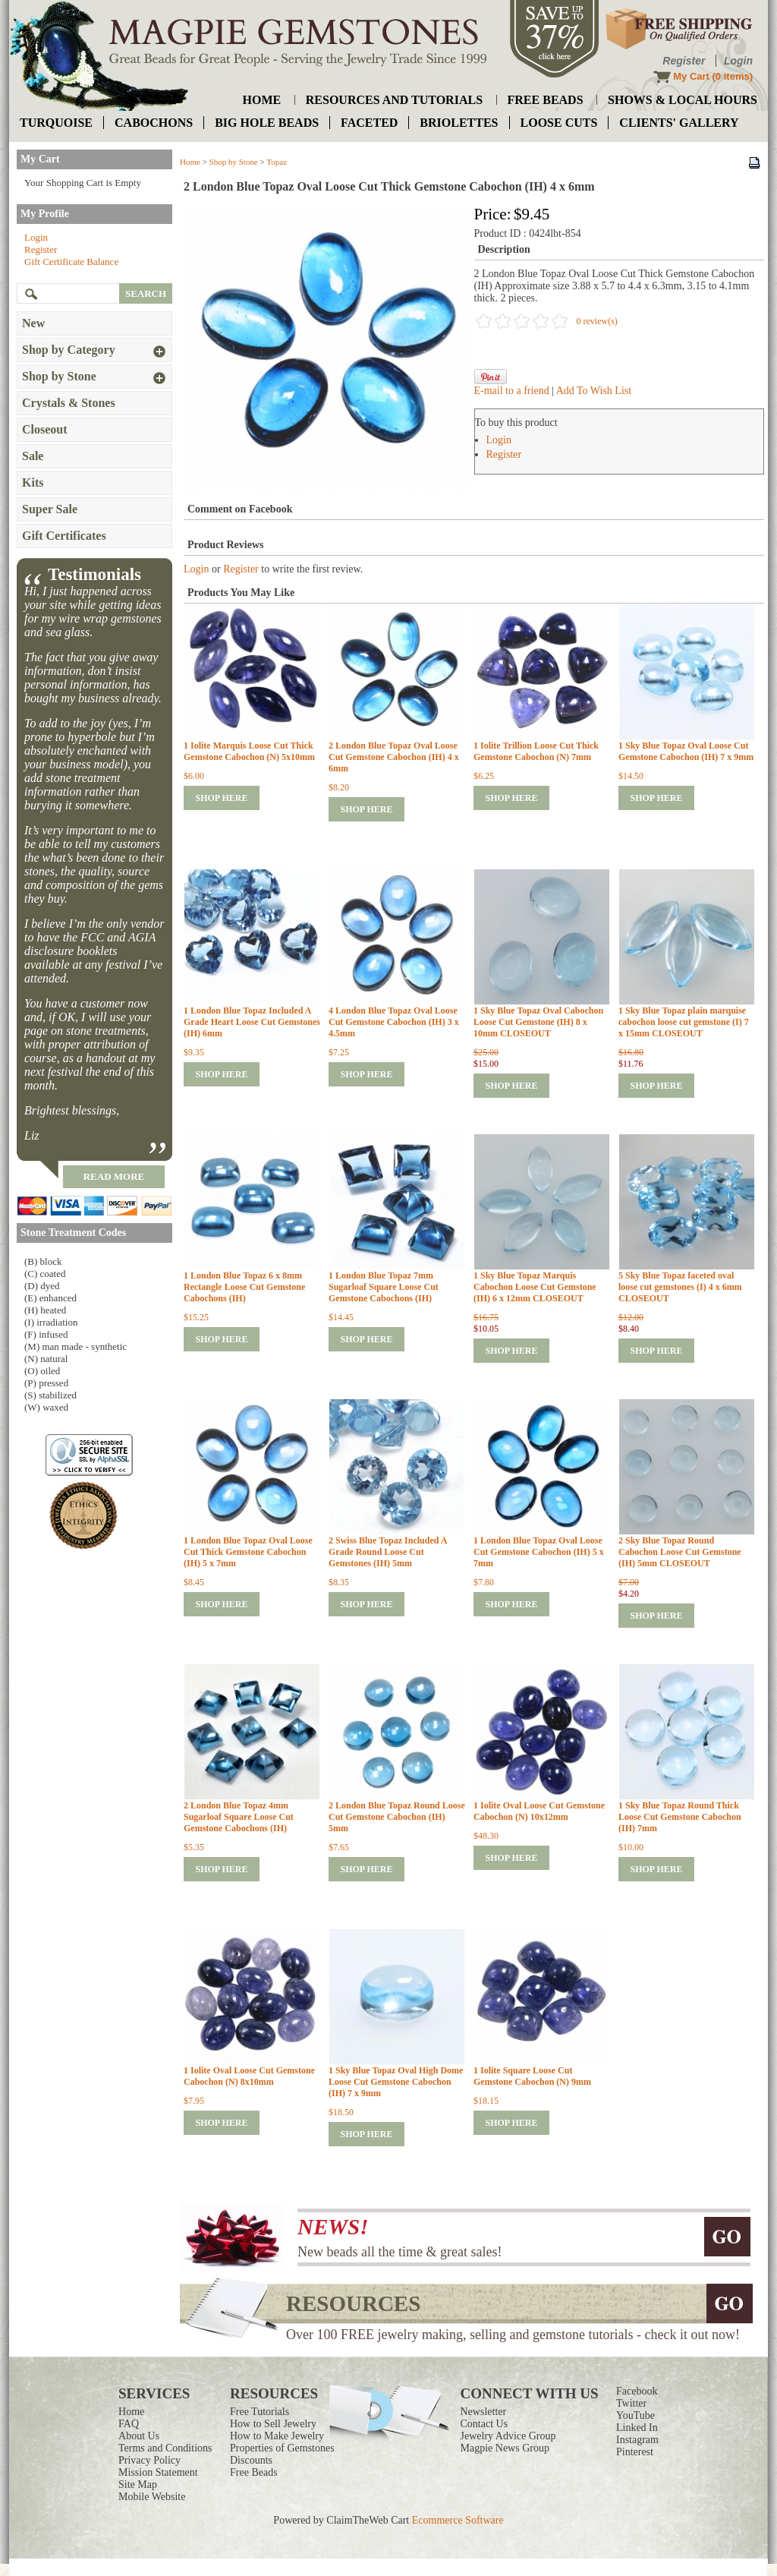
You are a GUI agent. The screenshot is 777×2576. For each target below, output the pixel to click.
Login (738, 61)
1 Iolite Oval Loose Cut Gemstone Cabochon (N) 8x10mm (249, 2076)
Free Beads (254, 2472)
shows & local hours (682, 99)
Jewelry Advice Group (508, 2436)
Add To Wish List (593, 390)
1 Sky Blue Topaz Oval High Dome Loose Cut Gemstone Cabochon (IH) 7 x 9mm (396, 2081)
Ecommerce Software (458, 2520)
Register (683, 61)
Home (190, 161)
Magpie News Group (505, 2448)
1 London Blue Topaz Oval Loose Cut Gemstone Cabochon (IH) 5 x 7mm (538, 1552)
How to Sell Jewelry (273, 2423)
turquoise (56, 122)
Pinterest (634, 2452)
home (262, 99)
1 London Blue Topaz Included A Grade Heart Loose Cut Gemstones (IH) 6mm (252, 1022)
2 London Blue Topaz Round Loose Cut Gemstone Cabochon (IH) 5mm (397, 1816)
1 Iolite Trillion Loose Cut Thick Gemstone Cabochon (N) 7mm (536, 751)
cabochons (154, 122)
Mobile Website (151, 2496)
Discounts (251, 2460)
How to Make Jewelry (277, 2436)
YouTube (635, 2415)
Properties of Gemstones (282, 2448)
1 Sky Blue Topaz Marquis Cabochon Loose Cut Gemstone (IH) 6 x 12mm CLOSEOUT (534, 1287)
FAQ (128, 2423)
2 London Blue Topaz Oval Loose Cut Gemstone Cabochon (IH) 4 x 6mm (394, 757)
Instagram (637, 2439)
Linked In (637, 2427)
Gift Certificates (64, 535)
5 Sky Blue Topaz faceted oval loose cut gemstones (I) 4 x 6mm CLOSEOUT (680, 1287)
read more (114, 1176)
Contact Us (484, 2423)
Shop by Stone (233, 161)
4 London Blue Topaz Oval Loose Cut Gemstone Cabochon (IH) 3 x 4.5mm (394, 1022)
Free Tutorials (259, 2411)
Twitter (631, 2403)
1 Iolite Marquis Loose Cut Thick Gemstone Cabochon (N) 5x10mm (249, 751)
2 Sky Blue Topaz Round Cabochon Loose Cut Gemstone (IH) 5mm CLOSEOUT (679, 1552)
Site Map (137, 2484)
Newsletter (484, 2411)
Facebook (636, 2391)
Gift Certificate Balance (71, 261)
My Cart (691, 76)
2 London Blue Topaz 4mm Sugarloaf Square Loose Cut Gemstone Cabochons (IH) (239, 1816)
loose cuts (559, 122)
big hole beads (267, 122)
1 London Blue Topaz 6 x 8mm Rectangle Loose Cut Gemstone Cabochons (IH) (244, 1287)
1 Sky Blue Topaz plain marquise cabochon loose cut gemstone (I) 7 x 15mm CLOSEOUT (683, 1022)
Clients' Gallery (678, 122)
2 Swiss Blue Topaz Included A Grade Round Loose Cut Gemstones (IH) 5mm (388, 1552)
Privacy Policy (149, 2460)
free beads (546, 99)
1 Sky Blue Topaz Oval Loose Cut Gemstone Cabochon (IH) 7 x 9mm (685, 751)
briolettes (459, 122)
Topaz (276, 161)
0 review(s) (597, 321)
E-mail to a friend (511, 390)
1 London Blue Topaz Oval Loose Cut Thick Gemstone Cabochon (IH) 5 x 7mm (248, 1552)
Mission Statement (158, 2472)
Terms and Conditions (165, 2448)
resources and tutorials (394, 99)
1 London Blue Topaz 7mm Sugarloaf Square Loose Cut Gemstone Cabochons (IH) (384, 1287)
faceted (369, 122)
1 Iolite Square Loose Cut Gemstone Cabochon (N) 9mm (532, 2076)
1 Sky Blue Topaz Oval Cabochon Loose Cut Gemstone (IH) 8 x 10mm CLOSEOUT (538, 1022)
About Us (138, 2436)
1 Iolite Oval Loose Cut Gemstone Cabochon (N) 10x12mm (539, 1811)
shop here (221, 798)
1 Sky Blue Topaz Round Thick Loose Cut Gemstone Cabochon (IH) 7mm (679, 1816)
